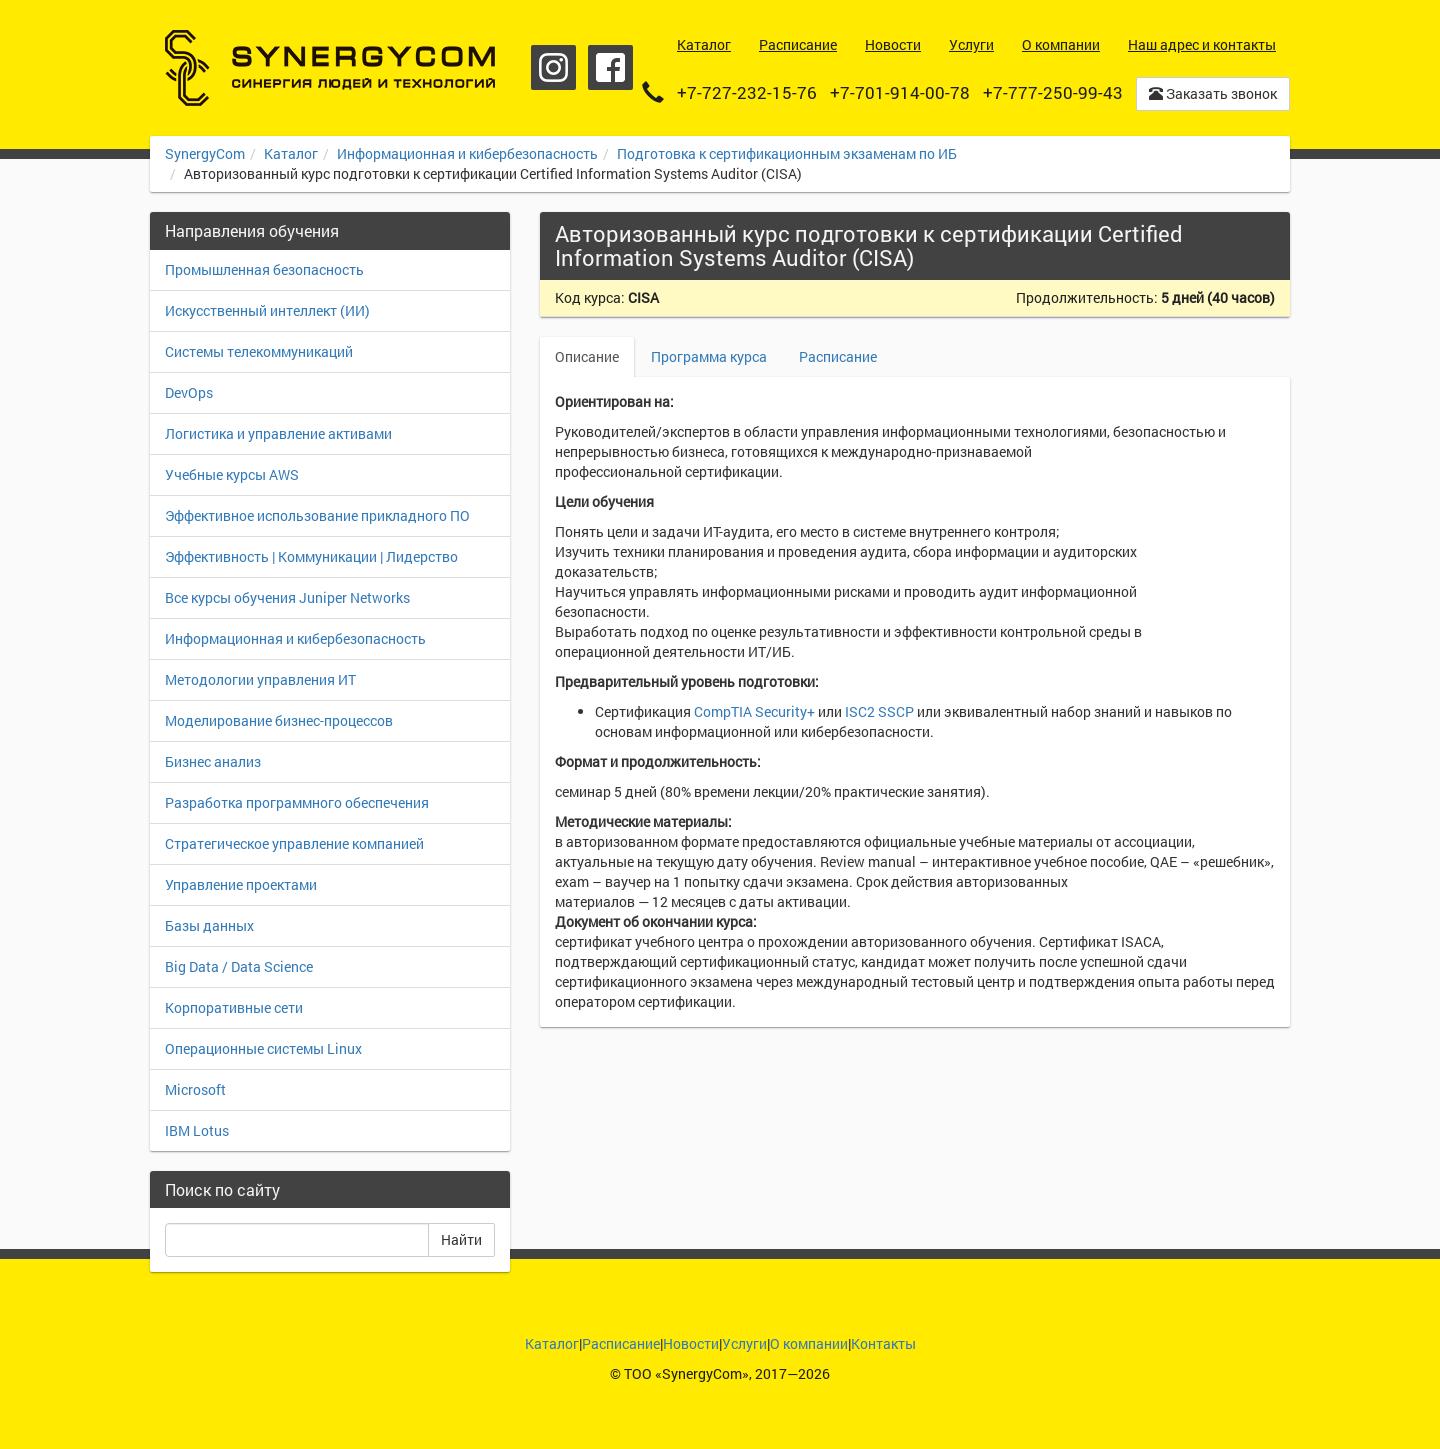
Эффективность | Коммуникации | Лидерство (311, 556)
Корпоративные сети (234, 1007)
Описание (587, 356)
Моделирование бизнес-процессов (279, 720)
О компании (809, 1343)
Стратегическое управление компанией (294, 843)
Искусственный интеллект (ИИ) (267, 310)
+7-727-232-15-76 (747, 92)
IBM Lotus (197, 1130)
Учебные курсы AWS (232, 474)
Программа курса (709, 356)
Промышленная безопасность (264, 269)
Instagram (553, 67)
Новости (691, 1343)
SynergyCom (205, 153)
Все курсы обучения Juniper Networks (287, 597)
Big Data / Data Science (239, 966)
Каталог (291, 153)
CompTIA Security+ (754, 711)
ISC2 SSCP (879, 711)
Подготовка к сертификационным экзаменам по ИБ (787, 153)
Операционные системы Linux (263, 1048)
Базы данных (209, 925)
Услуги (744, 1343)
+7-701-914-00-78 (900, 92)
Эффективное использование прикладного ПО (317, 515)
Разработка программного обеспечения (297, 802)
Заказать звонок (1213, 93)
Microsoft (195, 1089)
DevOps (189, 392)
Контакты (883, 1343)
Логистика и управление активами (278, 433)
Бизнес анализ (213, 761)
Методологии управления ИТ (260, 679)
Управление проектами (241, 884)
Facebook (610, 67)
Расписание (838, 356)
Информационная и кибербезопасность (467, 153)
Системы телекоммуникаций (259, 351)
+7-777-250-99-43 (1053, 92)
